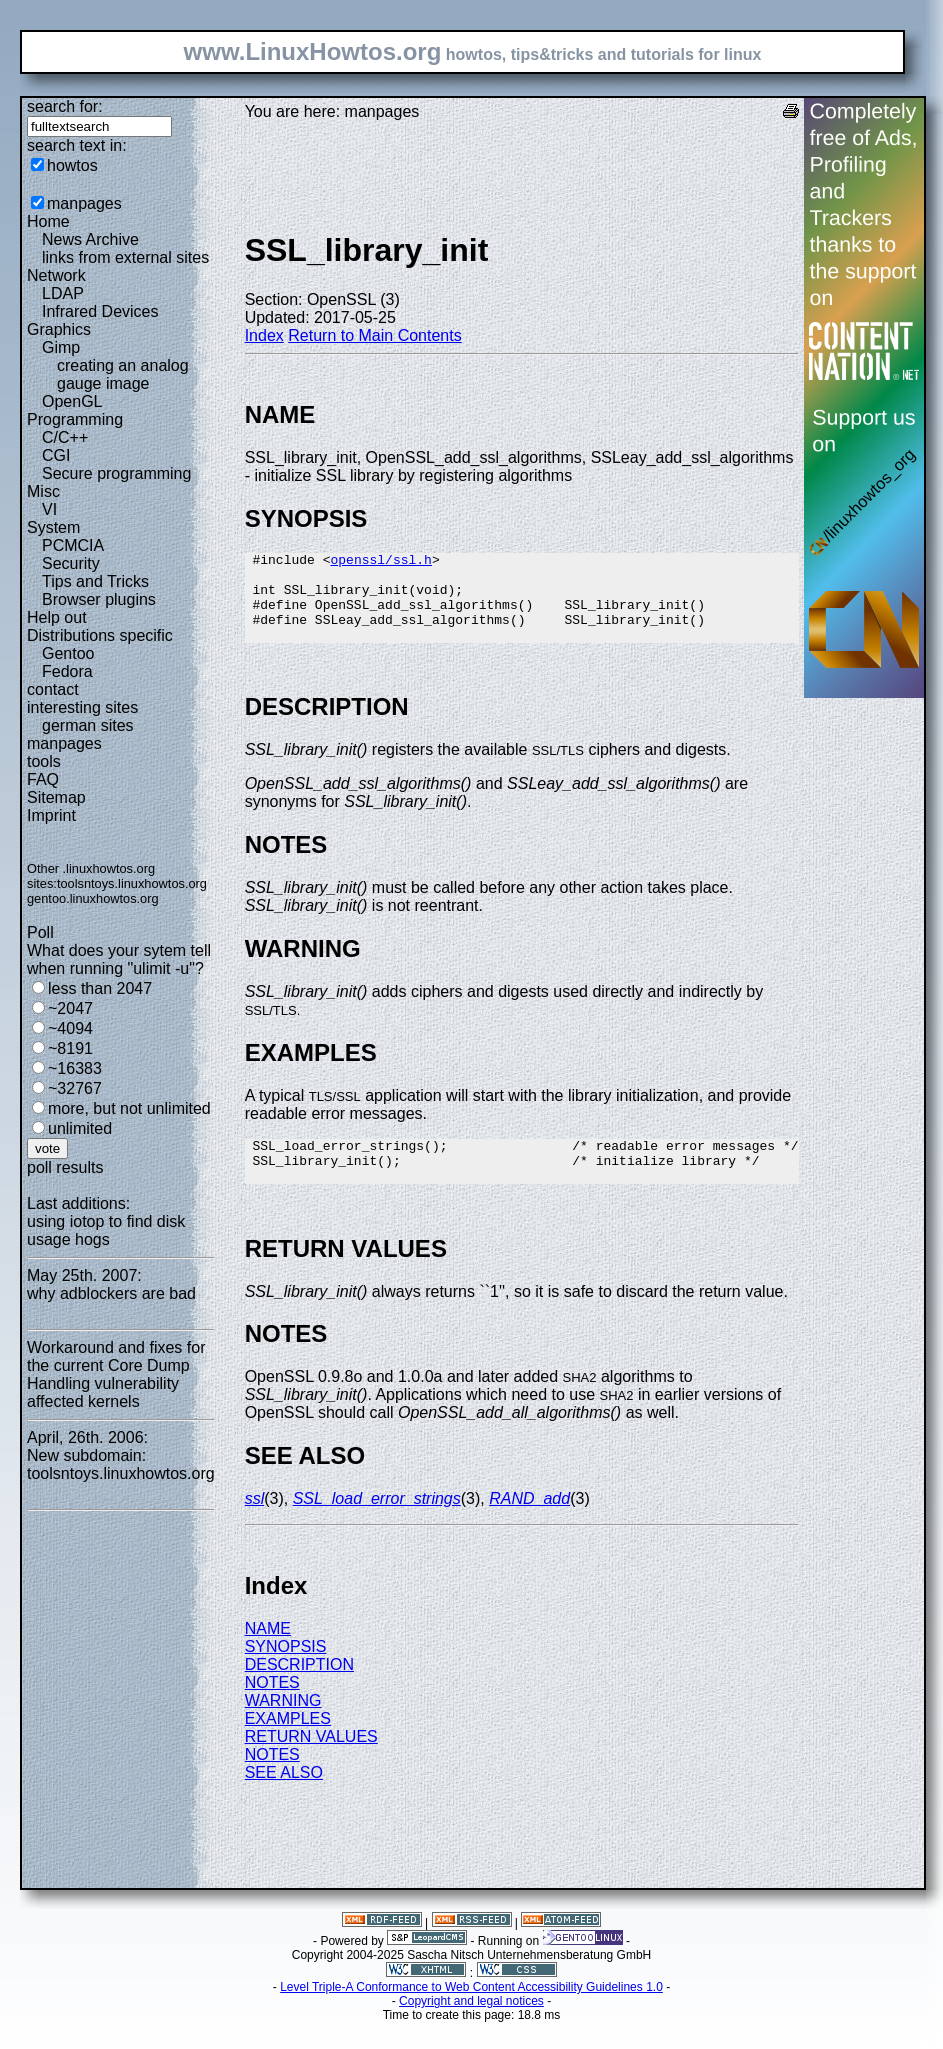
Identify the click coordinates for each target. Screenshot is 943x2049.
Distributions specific (100, 635)
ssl (255, 1525)
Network (56, 275)
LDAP (63, 293)
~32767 (75, 1088)
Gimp (61, 347)
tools (44, 761)
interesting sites (82, 707)
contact (53, 689)
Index (264, 335)
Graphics (59, 329)
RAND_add (529, 1525)
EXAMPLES (288, 1745)
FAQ (43, 779)
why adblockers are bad (111, 1293)
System (53, 527)
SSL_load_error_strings (377, 1525)
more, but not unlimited (129, 1108)
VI (49, 509)
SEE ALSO (284, 1799)
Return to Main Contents (374, 335)
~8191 (70, 1048)
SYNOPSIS (286, 1673)
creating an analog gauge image (123, 374)
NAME (268, 1655)
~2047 (70, 1008)
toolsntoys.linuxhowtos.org (132, 883)
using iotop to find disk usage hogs (106, 1230)
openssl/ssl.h (380, 562)
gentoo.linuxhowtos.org (93, 898)
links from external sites (125, 257)
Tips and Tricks (95, 581)
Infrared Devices (100, 311)
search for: (65, 106)
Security (71, 563)
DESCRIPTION (299, 1691)
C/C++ (65, 437)
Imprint (51, 815)
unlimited (80, 1128)
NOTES (272, 1709)
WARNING (283, 1727)
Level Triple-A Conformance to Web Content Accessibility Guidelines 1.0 (471, 2014)
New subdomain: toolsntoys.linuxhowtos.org (121, 1464)
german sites (88, 725)
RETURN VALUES (311, 1763)
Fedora (67, 671)
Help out (57, 617)
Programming (75, 419)
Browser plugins (99, 599)
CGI (56, 455)
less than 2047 (100, 988)
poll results (65, 1167)
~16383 (75, 1068)
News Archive (90, 239)
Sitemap (56, 797)
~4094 (70, 1028)
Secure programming (116, 473)
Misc (43, 491)
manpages (84, 203)
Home (48, 221)
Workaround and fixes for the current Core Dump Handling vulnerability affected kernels (116, 1374)
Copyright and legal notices (471, 2028)
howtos (72, 165)
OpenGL (72, 401)
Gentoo (68, 653)
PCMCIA (73, 545)
